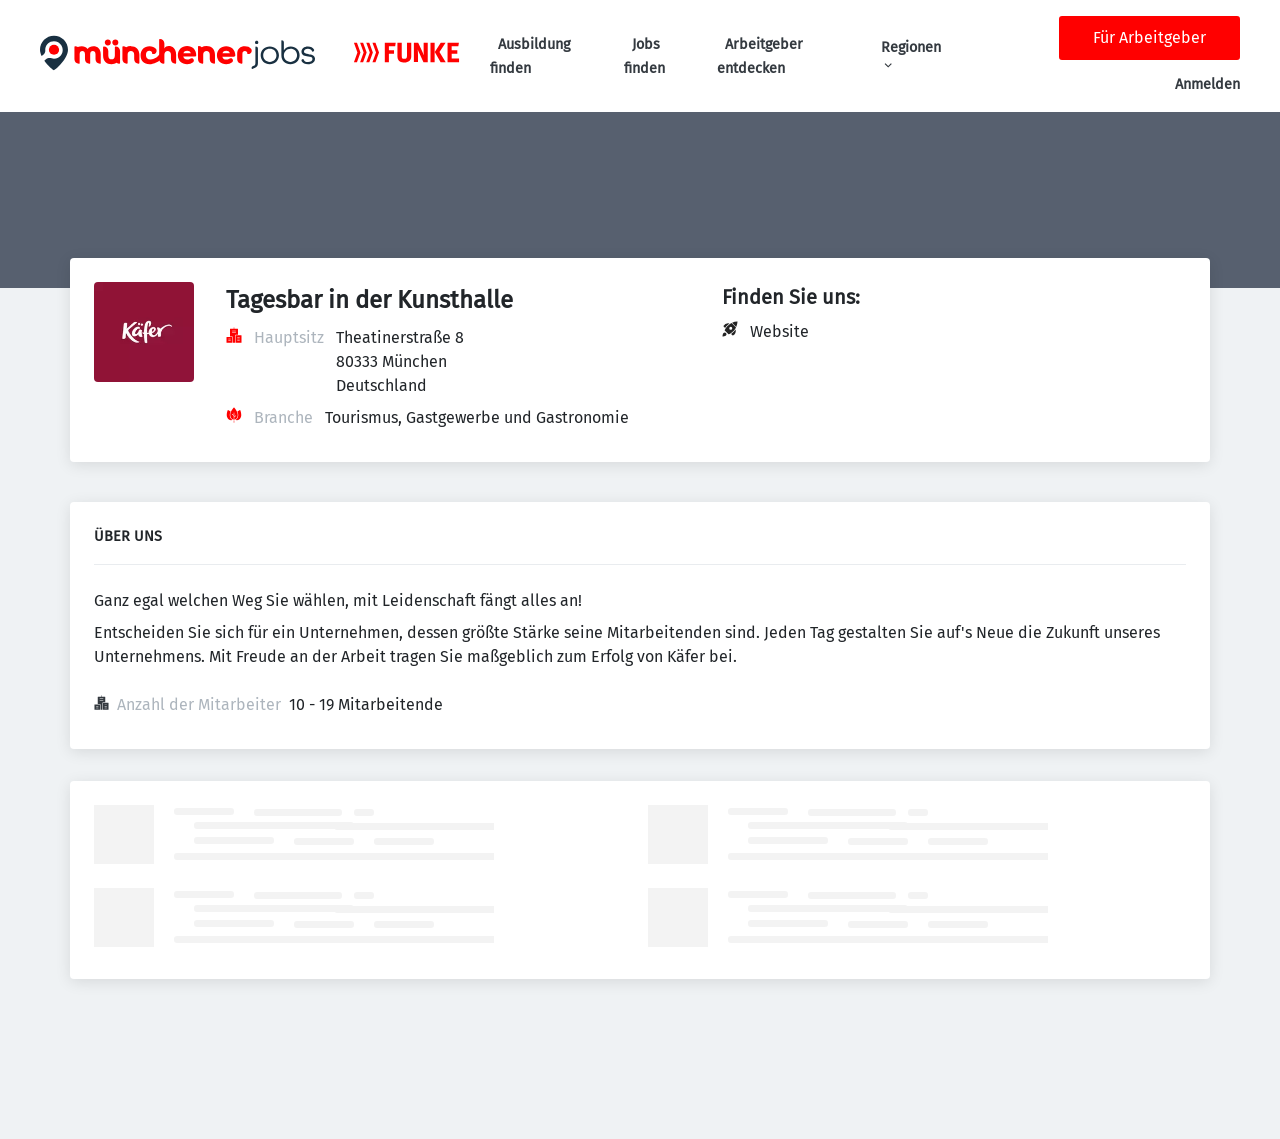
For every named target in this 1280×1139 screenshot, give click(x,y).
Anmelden (1207, 84)
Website (779, 331)
